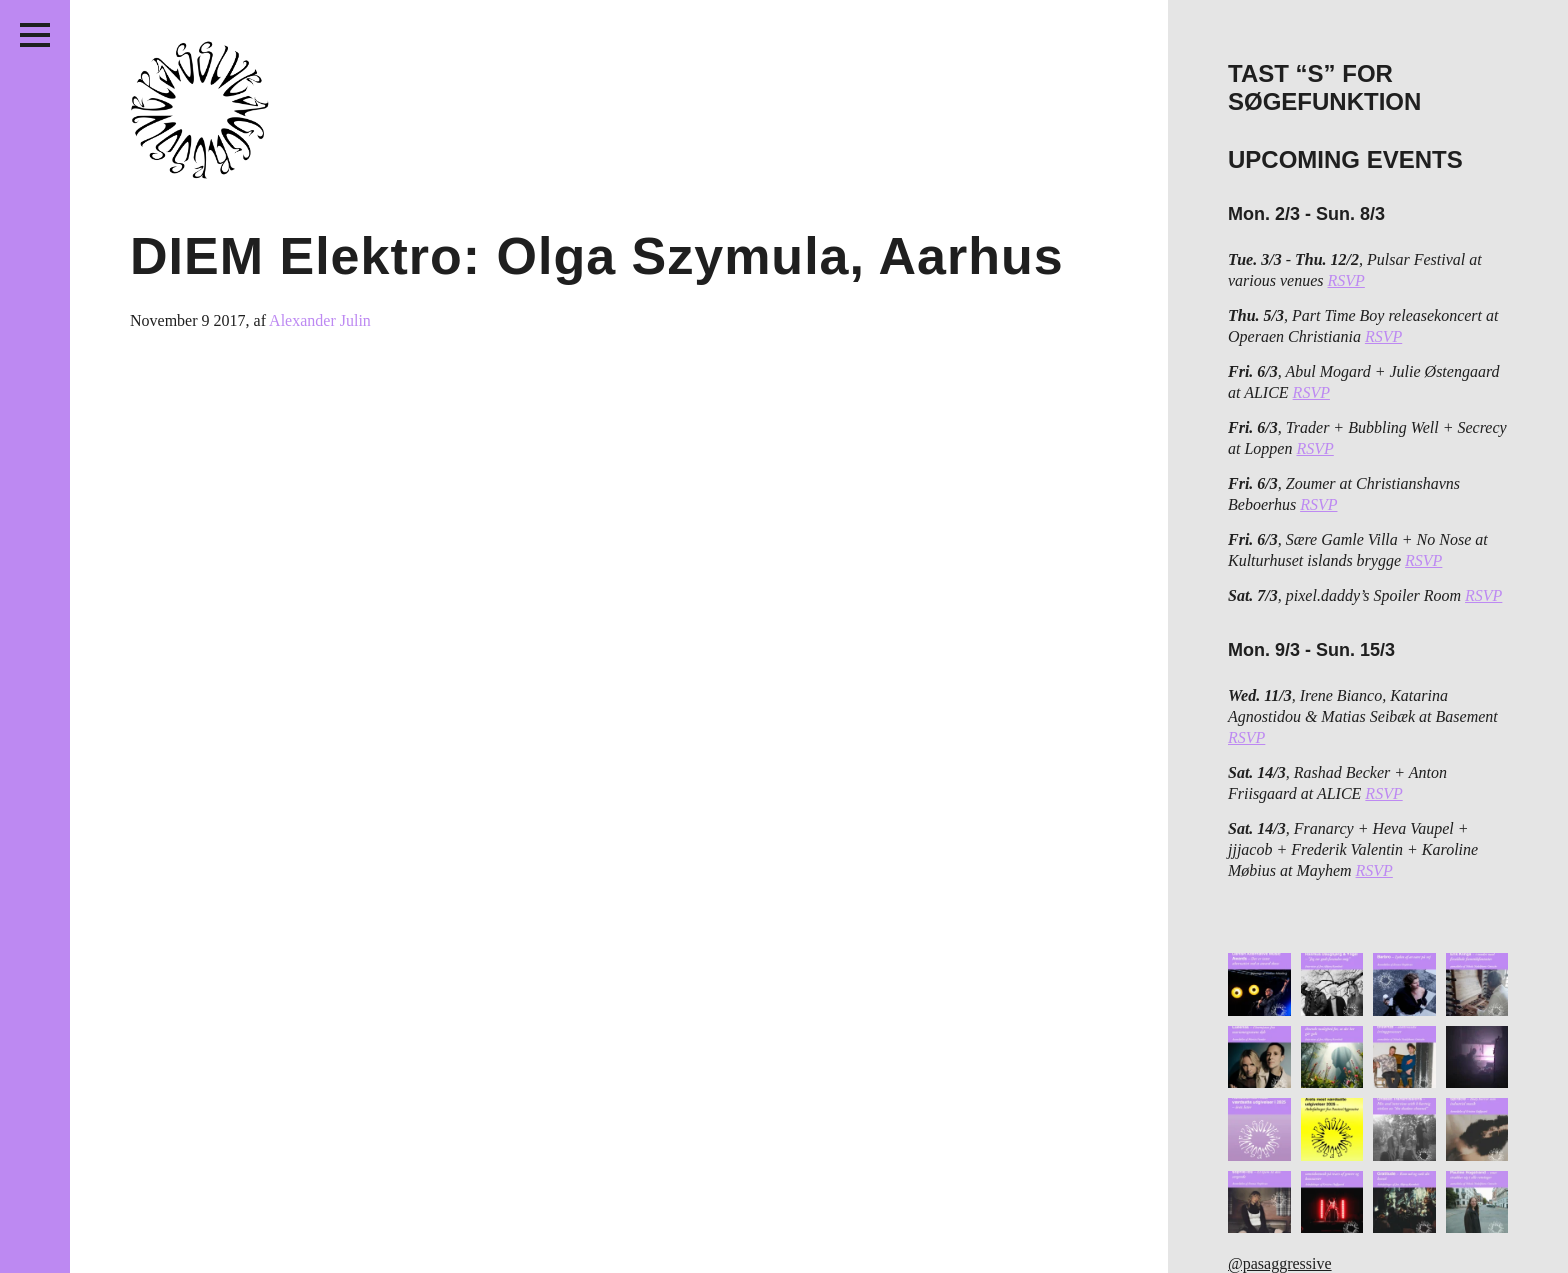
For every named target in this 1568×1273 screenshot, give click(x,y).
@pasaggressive (1280, 1263)
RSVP (1346, 280)
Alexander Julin (320, 320)
